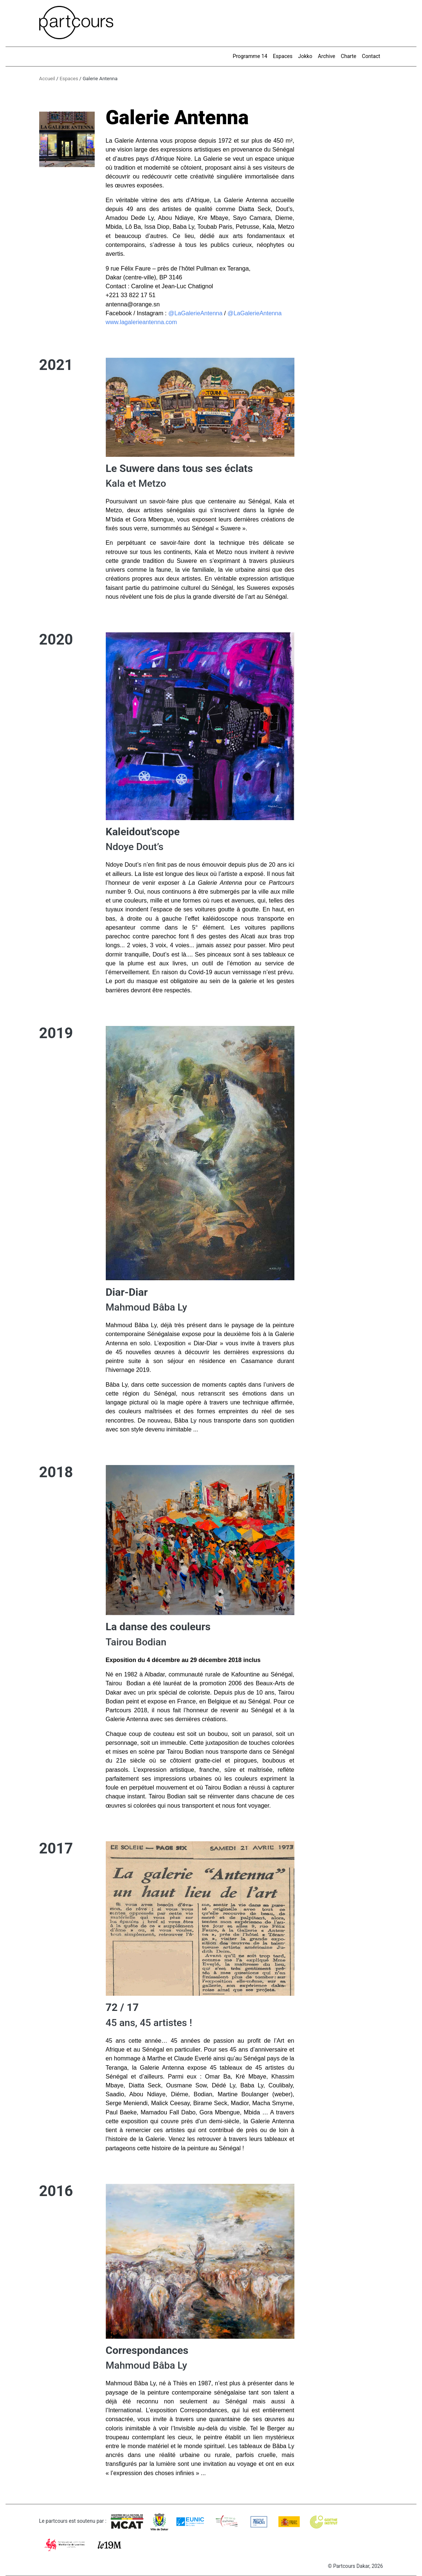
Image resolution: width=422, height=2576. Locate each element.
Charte (348, 56)
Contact (371, 56)
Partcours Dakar (351, 2566)
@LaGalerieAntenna (195, 313)
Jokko (305, 56)
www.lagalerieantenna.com (141, 322)
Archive (326, 56)
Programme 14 (250, 56)
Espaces (283, 56)
